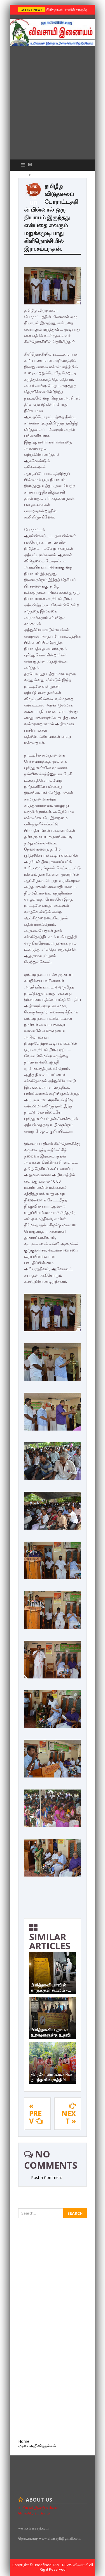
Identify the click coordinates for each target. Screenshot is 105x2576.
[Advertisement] (52, 104)
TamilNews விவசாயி (70, 2564)
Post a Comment (46, 2177)
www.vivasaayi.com (33, 2528)
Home (23, 2441)
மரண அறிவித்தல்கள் (37, 2445)
